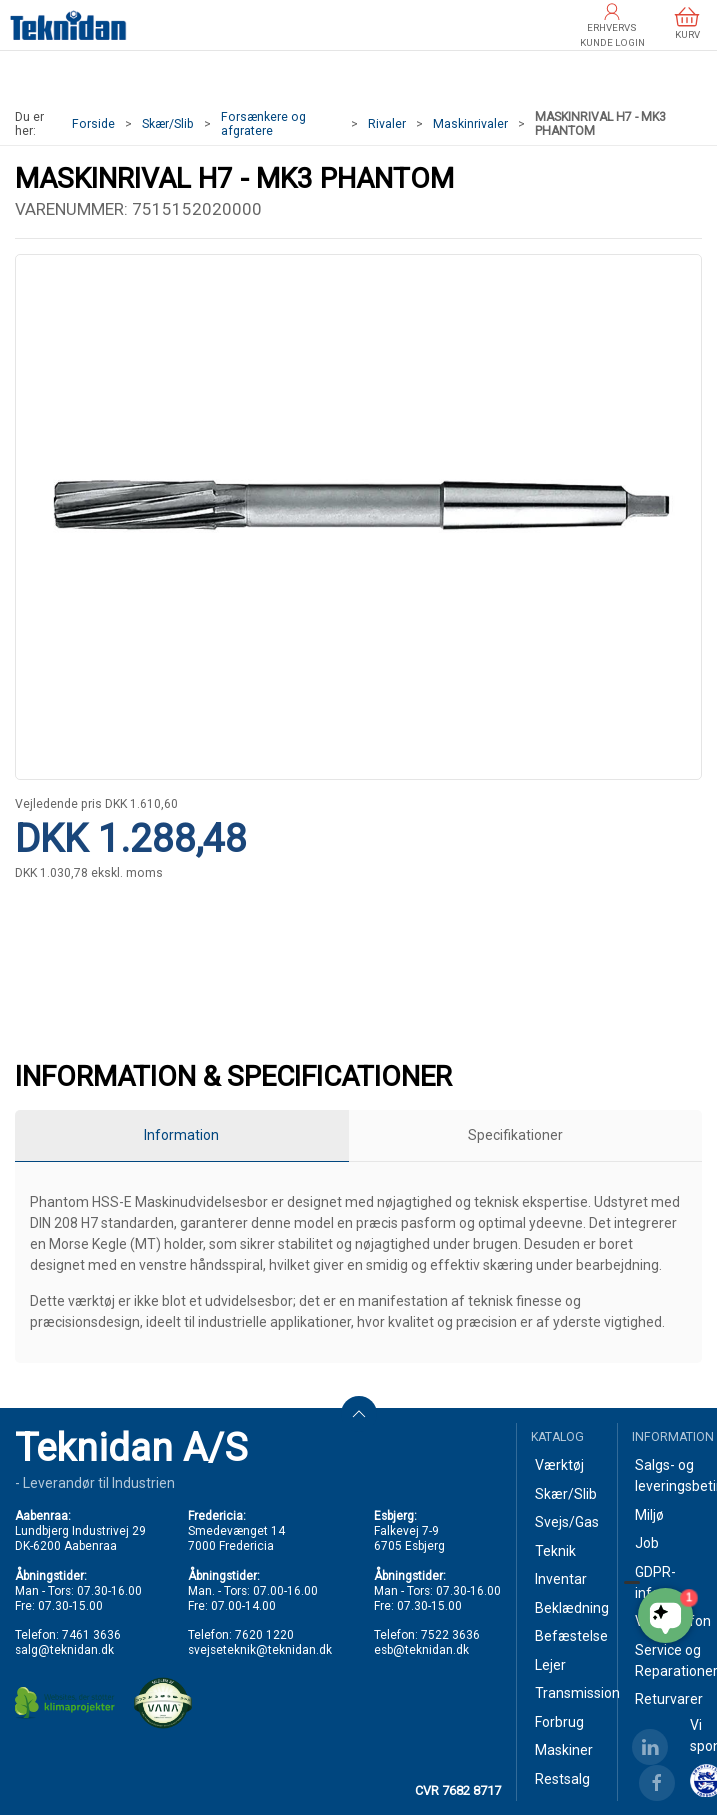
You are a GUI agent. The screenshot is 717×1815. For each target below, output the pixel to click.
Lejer (550, 1665)
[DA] (68, 25)
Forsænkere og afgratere (263, 124)
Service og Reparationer (668, 1660)
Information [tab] (181, 1135)
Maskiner (564, 1750)
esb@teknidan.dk (421, 1650)
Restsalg (562, 1779)
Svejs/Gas (567, 1522)
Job (647, 1543)
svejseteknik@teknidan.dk (260, 1650)
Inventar (561, 1579)
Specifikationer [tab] (515, 1135)
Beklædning (568, 1608)
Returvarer (668, 1699)
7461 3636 (91, 1635)
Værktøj (559, 1465)
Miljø (649, 1515)
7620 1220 (264, 1635)
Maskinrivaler (470, 124)
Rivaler (387, 124)
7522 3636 (450, 1635)
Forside (93, 124)
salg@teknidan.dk (64, 1650)
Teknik (555, 1551)
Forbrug (559, 1722)
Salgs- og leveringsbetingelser (668, 1475)
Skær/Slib (168, 124)
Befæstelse (568, 1636)
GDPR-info (655, 1582)
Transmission (568, 1693)
